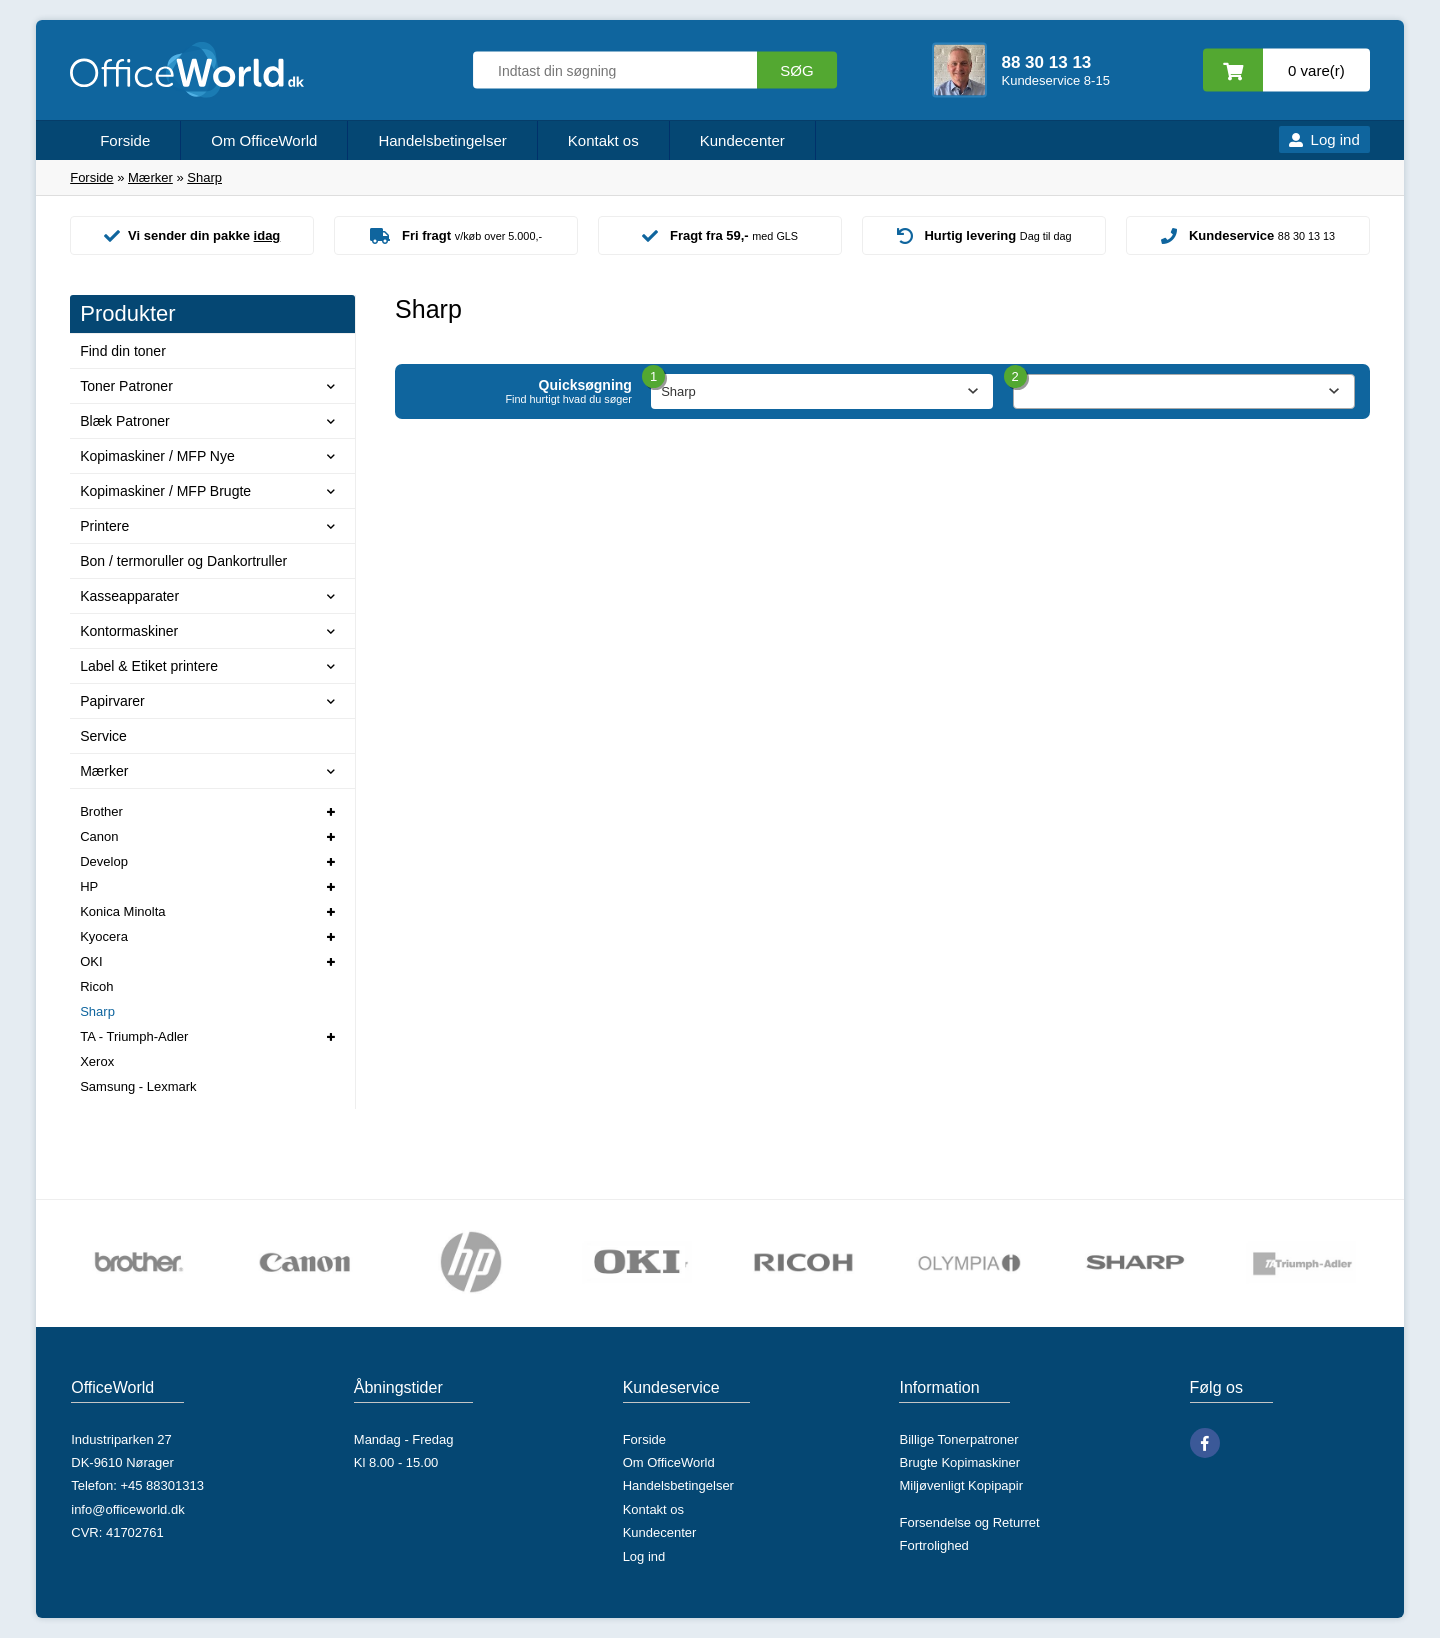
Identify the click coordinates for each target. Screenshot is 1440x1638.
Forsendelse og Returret (969, 1522)
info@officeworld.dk (127, 1509)
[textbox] (1184, 392)
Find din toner (123, 351)
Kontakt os (603, 140)
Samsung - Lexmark (138, 1086)
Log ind (1335, 139)
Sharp (97, 1011)
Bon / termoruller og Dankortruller (183, 561)
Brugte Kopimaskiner (959, 1462)
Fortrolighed (933, 1545)
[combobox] (1184, 391)
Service (103, 736)
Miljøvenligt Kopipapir (961, 1485)
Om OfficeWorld (264, 140)
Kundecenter (742, 140)
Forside (125, 140)
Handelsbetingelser (442, 140)
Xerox (97, 1061)
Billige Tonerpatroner (958, 1439)
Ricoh (96, 986)
